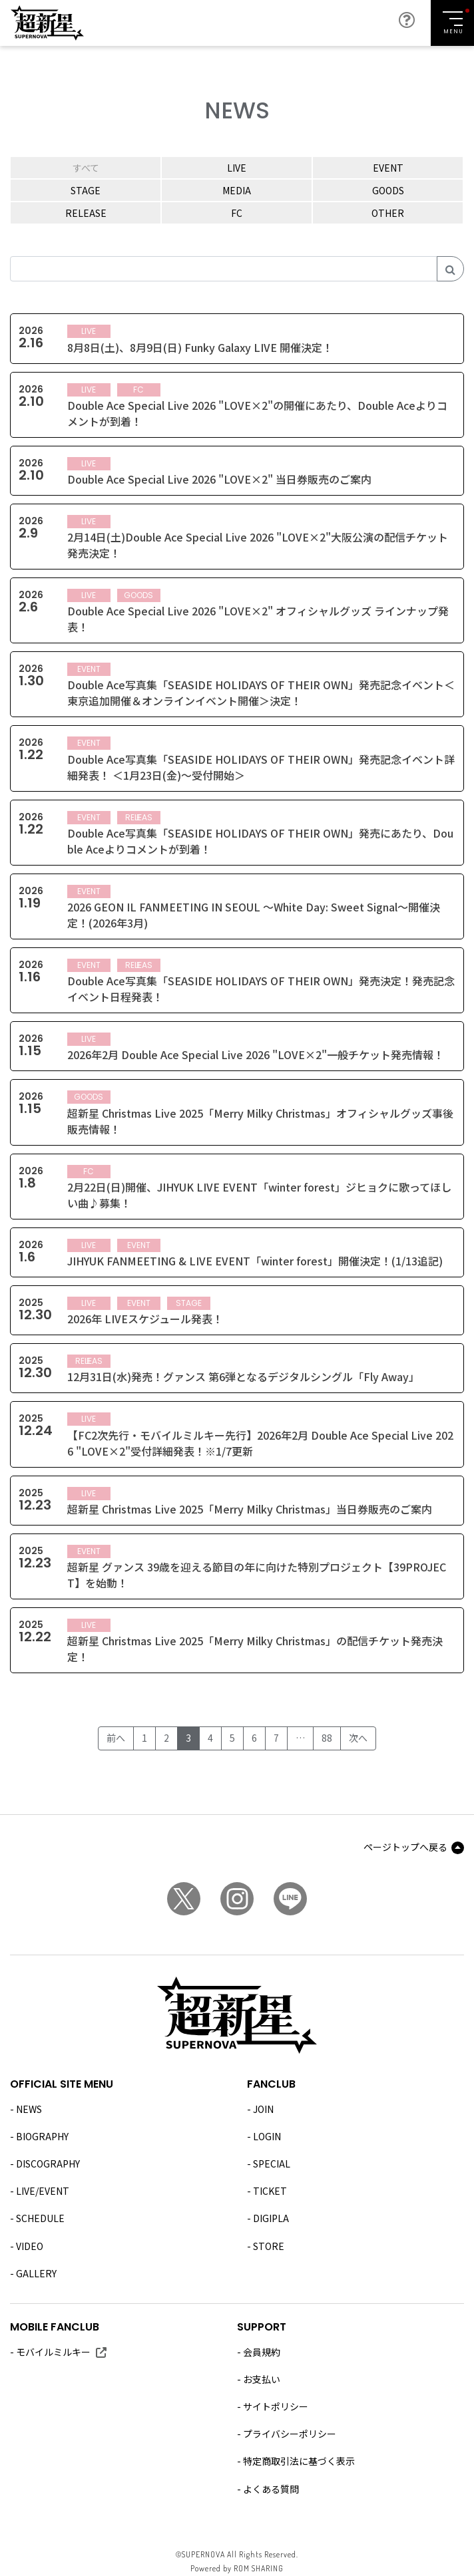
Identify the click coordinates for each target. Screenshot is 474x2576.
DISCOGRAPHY (48, 2163)
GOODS (388, 190)
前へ (116, 1737)
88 (327, 1737)
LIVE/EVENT (42, 2190)
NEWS (29, 2109)
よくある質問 (271, 2489)
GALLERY (36, 2273)
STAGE (86, 190)
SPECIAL (271, 2163)
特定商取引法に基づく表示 (299, 2461)
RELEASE (86, 213)
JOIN (263, 2109)
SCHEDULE (40, 2218)
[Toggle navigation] (452, 23)
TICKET (270, 2190)
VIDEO (29, 2246)
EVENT (388, 167)
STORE (268, 2246)
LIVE (236, 167)
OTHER (387, 213)
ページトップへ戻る (405, 1846)
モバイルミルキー (53, 2351)
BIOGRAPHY (42, 2136)
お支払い (261, 2379)
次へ (358, 1737)
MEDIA (236, 190)
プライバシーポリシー (289, 2433)
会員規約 (261, 2351)
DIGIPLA (271, 2218)
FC (236, 213)
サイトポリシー (275, 2406)
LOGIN (267, 2136)
